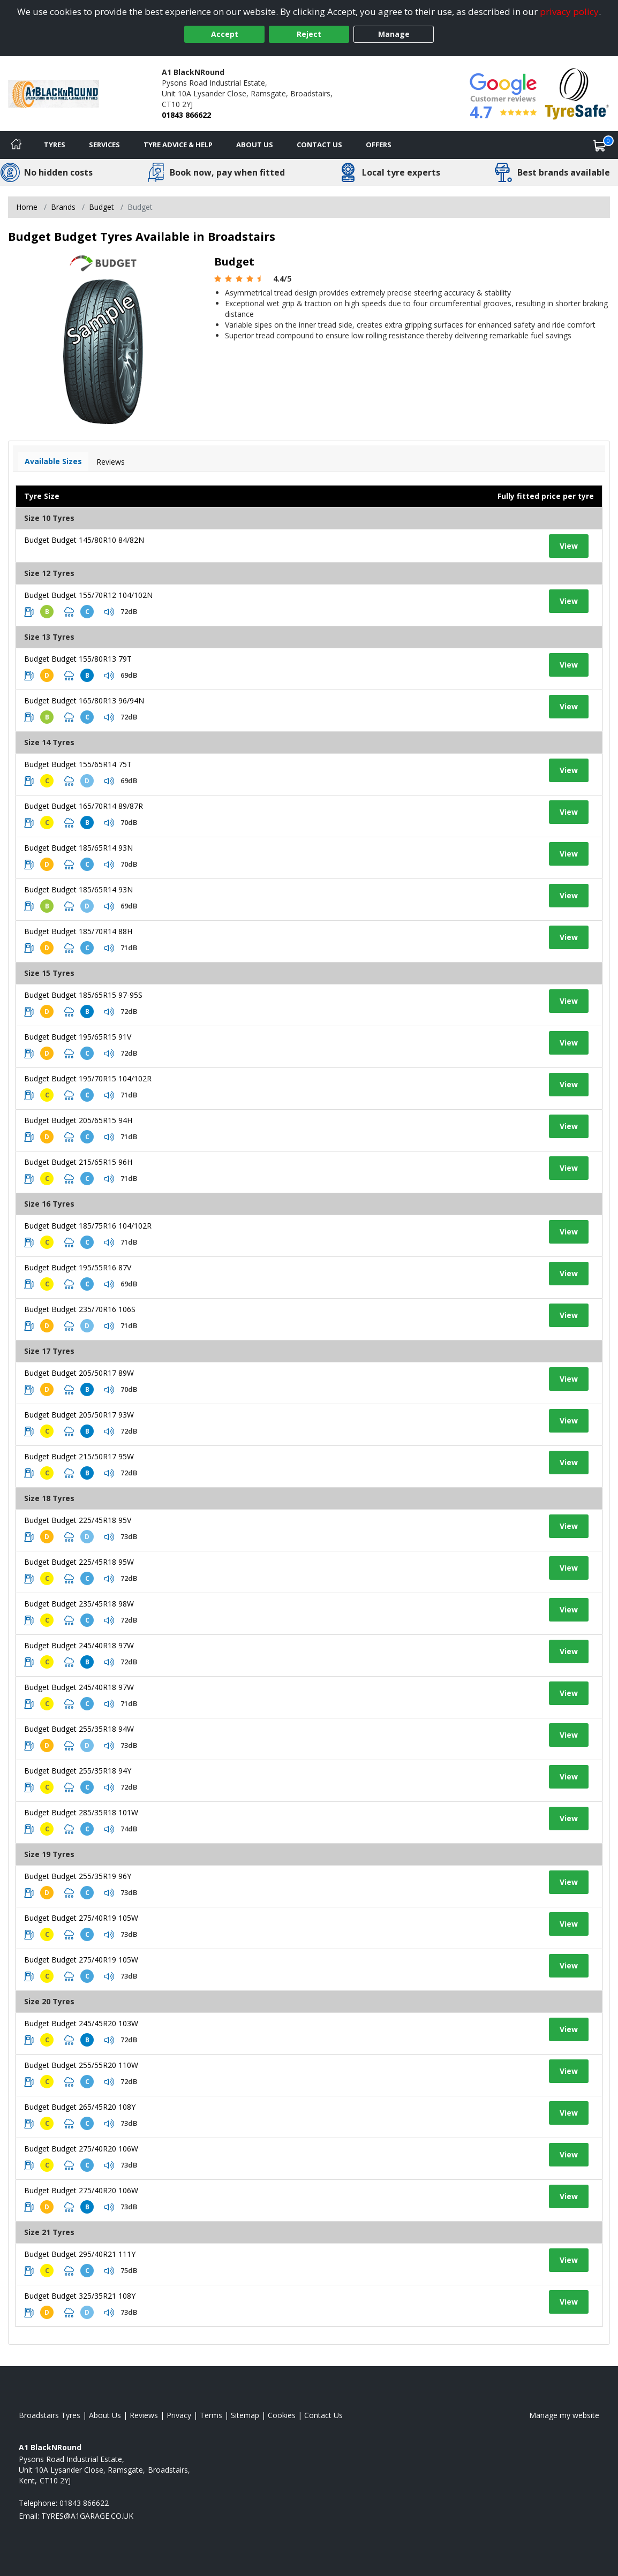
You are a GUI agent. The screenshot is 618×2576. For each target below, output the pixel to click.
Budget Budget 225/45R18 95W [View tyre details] (79, 1562)
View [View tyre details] (569, 546)
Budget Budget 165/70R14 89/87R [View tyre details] (83, 806)
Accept (224, 34)
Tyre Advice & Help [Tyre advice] (178, 144)
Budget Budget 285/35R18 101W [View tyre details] (81, 1812)
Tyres (54, 144)
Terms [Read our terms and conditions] (211, 2415)
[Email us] (87, 2516)
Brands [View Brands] (63, 207)
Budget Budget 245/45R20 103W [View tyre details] (81, 2023)
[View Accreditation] (577, 93)
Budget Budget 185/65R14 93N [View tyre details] (78, 848)
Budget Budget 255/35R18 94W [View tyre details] (79, 1729)
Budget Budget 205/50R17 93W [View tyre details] (79, 1415)
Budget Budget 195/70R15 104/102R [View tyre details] (88, 1078)
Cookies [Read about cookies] (282, 2415)
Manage (394, 34)
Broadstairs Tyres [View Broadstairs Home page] (49, 2415)
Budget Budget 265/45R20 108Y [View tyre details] (79, 2107)
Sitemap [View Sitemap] (245, 2415)
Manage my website (564, 2415)
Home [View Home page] (26, 207)
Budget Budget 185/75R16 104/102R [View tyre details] (88, 1226)
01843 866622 (186, 115)
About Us (254, 144)
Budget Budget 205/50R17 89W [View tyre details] (79, 1373)
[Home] (16, 145)
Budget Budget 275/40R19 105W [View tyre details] (81, 1918)
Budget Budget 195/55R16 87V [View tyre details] (77, 1267)
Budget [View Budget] (101, 207)
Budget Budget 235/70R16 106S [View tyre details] (79, 1309)
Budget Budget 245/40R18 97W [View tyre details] (79, 1645)
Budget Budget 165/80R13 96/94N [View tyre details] (84, 700)
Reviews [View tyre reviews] (110, 462)
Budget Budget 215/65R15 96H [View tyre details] (78, 1162)
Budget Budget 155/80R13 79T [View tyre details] (78, 659)
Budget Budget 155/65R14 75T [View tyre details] (78, 764)
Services (104, 144)
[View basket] (600, 145)
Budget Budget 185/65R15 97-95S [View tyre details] (83, 995)
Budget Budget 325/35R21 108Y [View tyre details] (79, 2296)
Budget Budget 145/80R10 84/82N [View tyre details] (84, 540)
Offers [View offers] (378, 144)
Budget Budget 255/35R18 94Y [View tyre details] (77, 1771)
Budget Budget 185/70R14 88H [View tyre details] (78, 931)
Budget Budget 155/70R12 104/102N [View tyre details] (88, 595)
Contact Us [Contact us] (319, 144)
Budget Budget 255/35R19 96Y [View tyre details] (77, 1876)
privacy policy (569, 11)
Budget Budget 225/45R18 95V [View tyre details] (77, 1520)
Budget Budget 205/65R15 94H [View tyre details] (78, 1120)
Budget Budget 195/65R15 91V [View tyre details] (77, 1037)
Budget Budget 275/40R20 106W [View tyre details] (81, 2148)
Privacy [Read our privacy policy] (179, 2415)
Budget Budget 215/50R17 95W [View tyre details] (79, 1456)
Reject (309, 34)
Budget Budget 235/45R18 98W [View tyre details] (79, 1603)
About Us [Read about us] (105, 2415)
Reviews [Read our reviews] (144, 2415)
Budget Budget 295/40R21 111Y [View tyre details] (79, 2254)
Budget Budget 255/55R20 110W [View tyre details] (81, 2065)
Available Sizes (53, 461)
